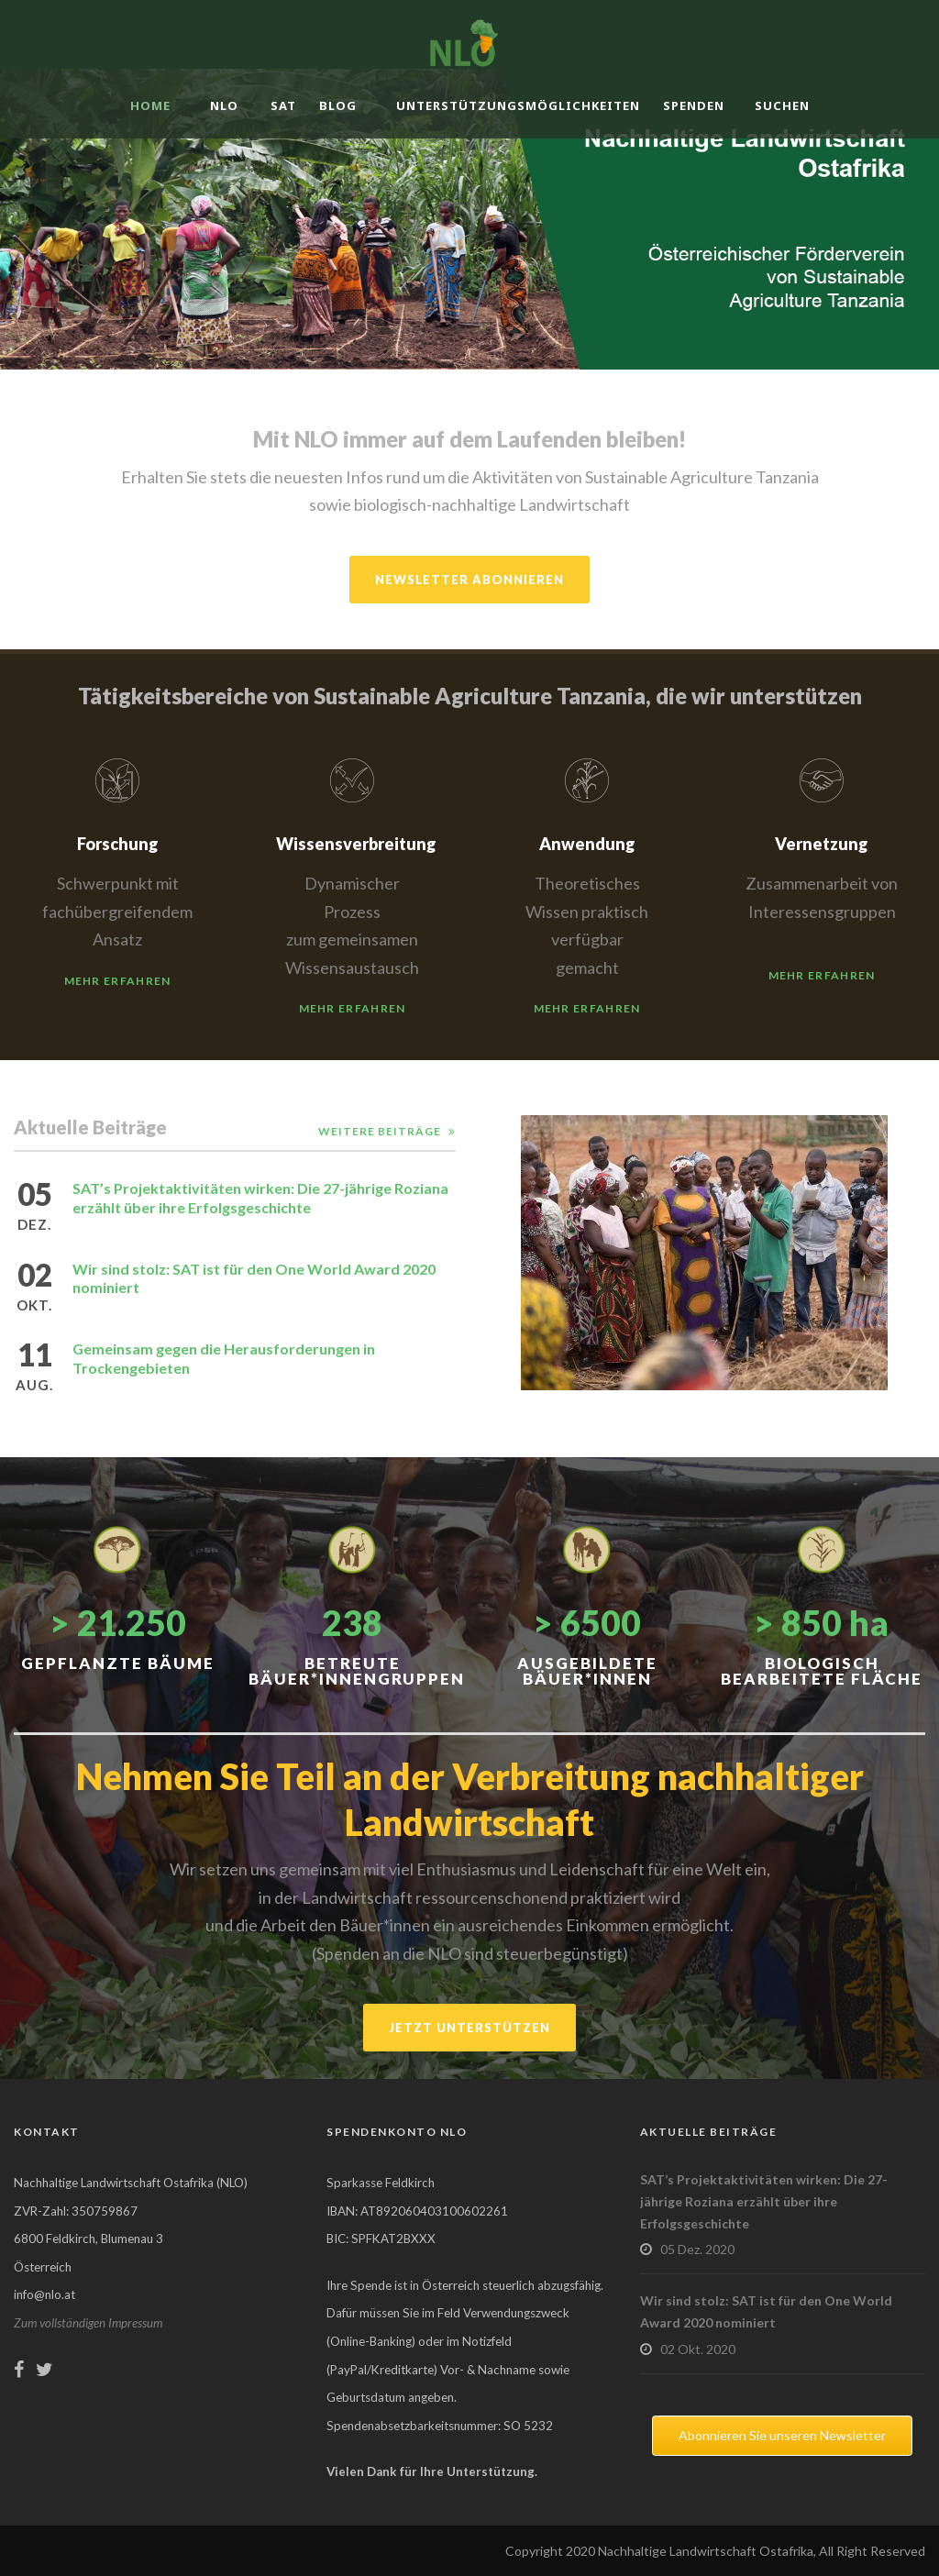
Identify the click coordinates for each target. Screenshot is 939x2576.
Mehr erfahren (117, 981)
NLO (224, 105)
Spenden (693, 105)
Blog (338, 105)
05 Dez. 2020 (697, 2249)
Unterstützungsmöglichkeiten (518, 105)
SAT (283, 105)
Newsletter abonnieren (469, 579)
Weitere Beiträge (379, 1131)
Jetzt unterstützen (469, 2027)
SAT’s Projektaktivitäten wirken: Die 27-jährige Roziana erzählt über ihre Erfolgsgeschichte (260, 1197)
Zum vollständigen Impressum (88, 2323)
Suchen (782, 105)
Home (150, 105)
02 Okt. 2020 (697, 2349)
